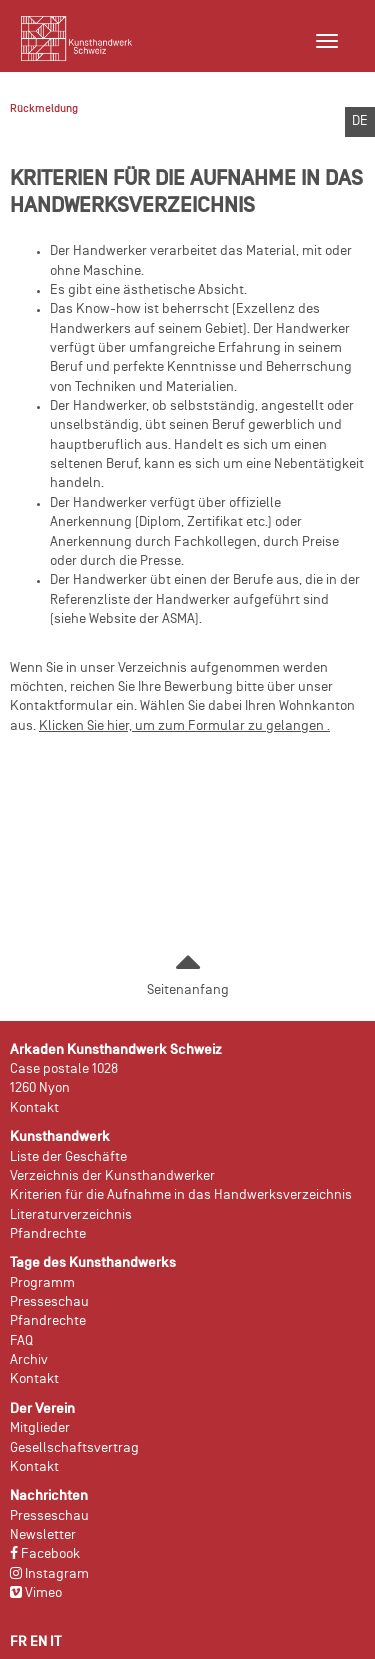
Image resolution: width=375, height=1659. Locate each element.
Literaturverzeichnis (71, 1215)
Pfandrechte (48, 1234)
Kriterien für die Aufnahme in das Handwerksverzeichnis (181, 1195)
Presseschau (49, 1302)
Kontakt (34, 1108)
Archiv (29, 1360)
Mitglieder (40, 1428)
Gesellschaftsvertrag (74, 1448)
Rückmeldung (44, 109)
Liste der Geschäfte (68, 1157)
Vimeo (36, 1593)
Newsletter (43, 1535)
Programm (42, 1283)
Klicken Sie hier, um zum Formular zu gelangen (181, 726)
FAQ (21, 1341)
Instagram (49, 1574)
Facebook (45, 1554)
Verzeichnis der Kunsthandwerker (112, 1176)
